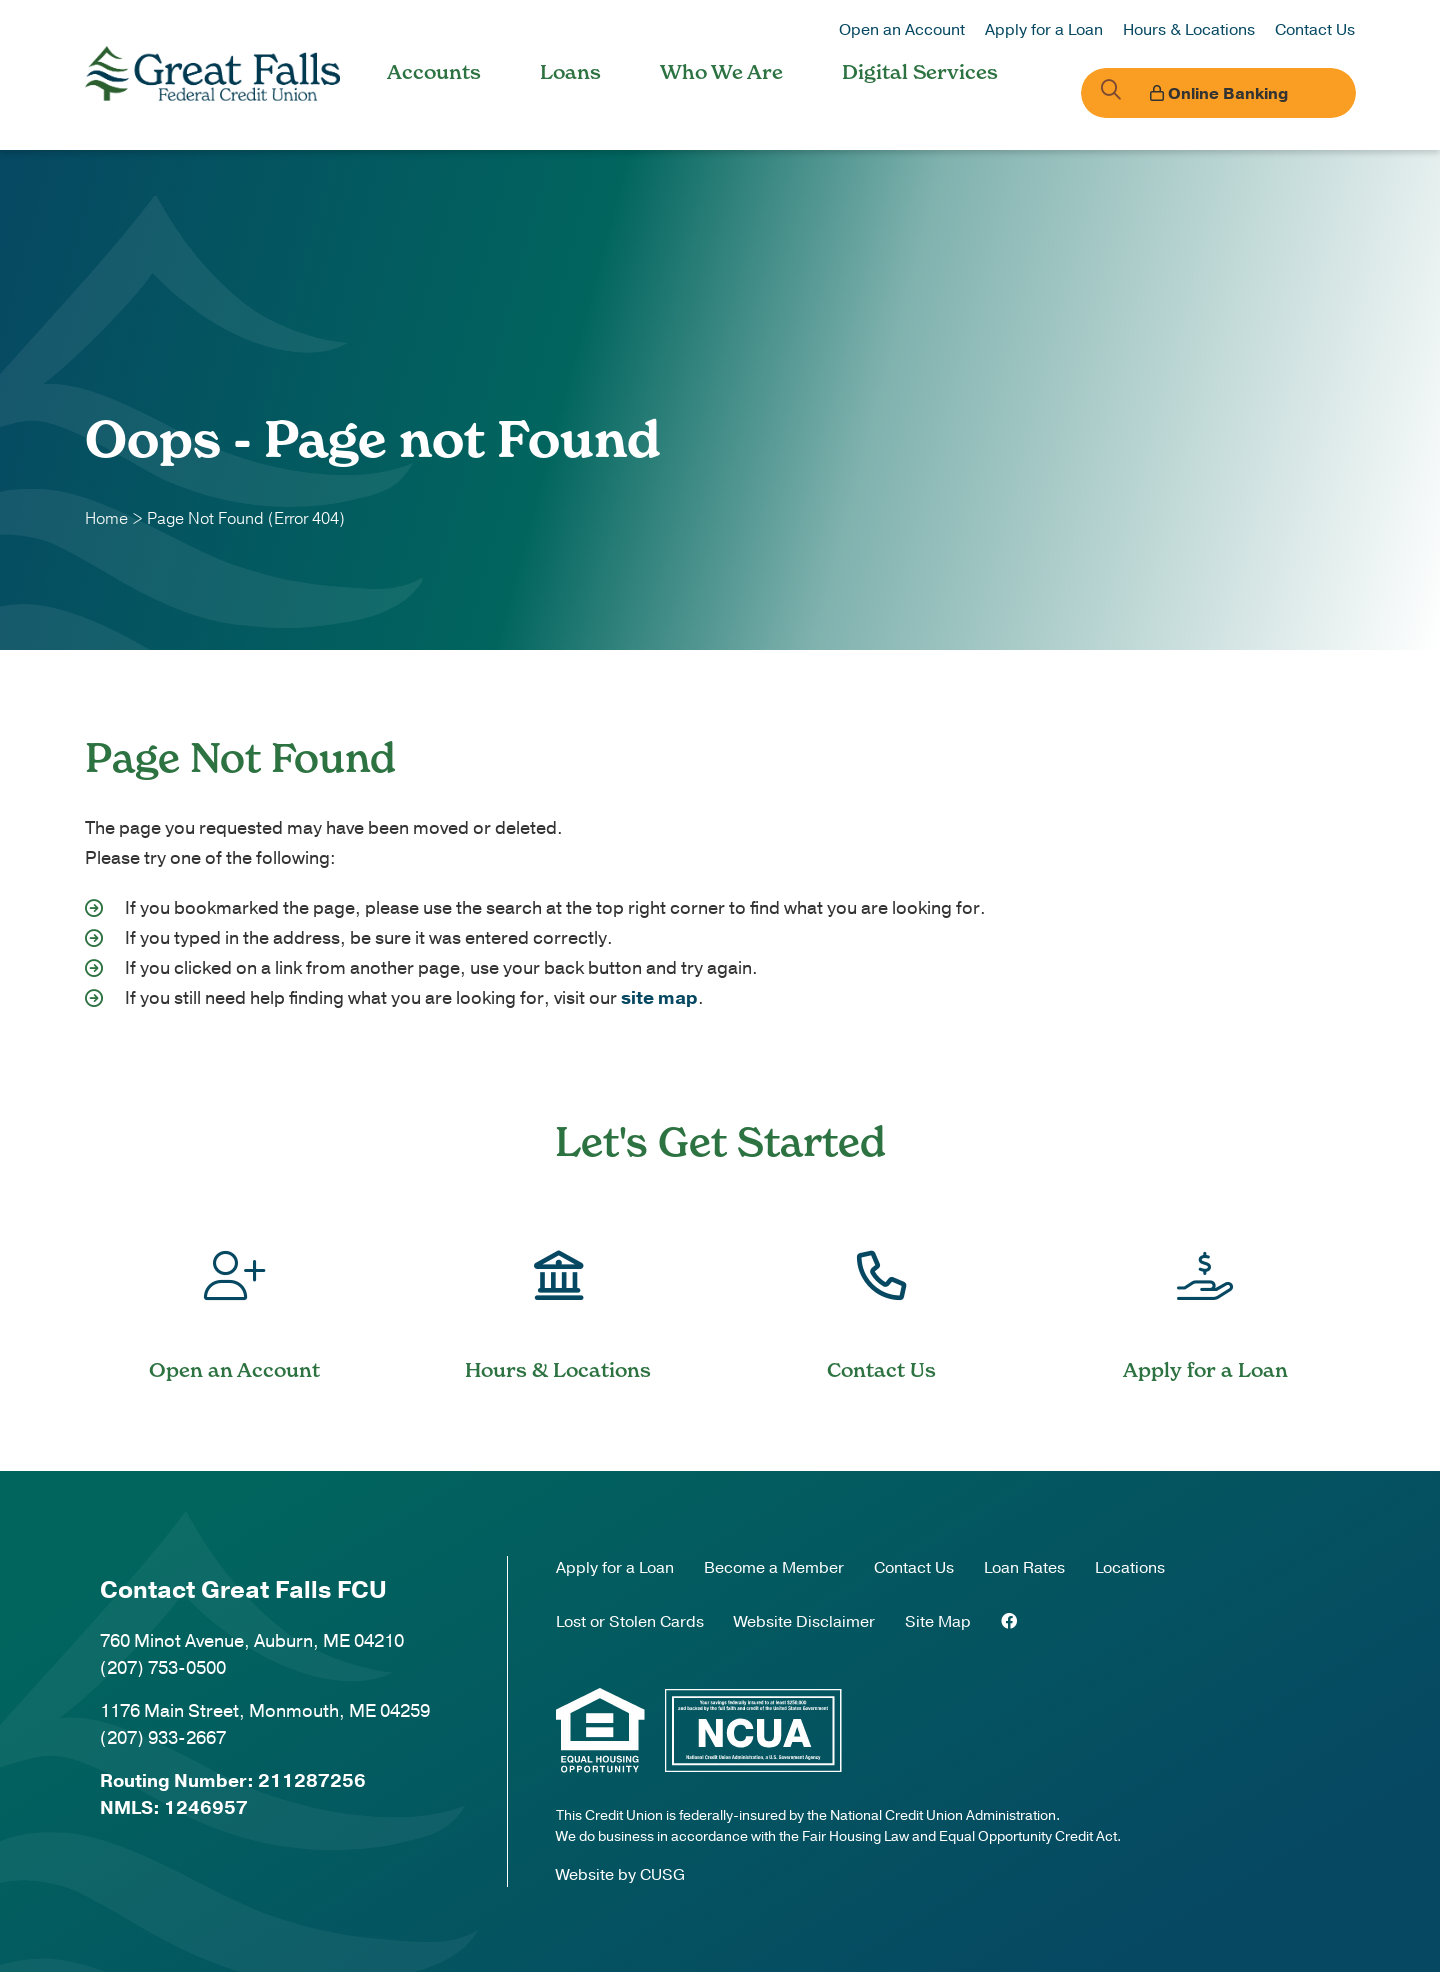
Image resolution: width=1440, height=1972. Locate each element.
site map (659, 998)
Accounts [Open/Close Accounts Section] (434, 72)
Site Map (938, 1622)
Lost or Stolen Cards (630, 1622)
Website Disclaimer (804, 1622)
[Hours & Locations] (559, 1298)
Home (106, 519)
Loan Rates (1024, 1568)
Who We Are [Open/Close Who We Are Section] (721, 72)
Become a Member (774, 1568)
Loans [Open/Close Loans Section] (570, 72)
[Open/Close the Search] (1103, 93)
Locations (1130, 1568)
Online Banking (1245, 94)
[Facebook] (1009, 1622)
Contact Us (1315, 30)
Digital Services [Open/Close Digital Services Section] (920, 72)
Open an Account (902, 30)
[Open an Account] (235, 1298)
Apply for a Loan (1044, 30)
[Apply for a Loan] (1206, 1298)
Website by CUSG (620, 1875)
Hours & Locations (1189, 30)
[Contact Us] (882, 1298)
